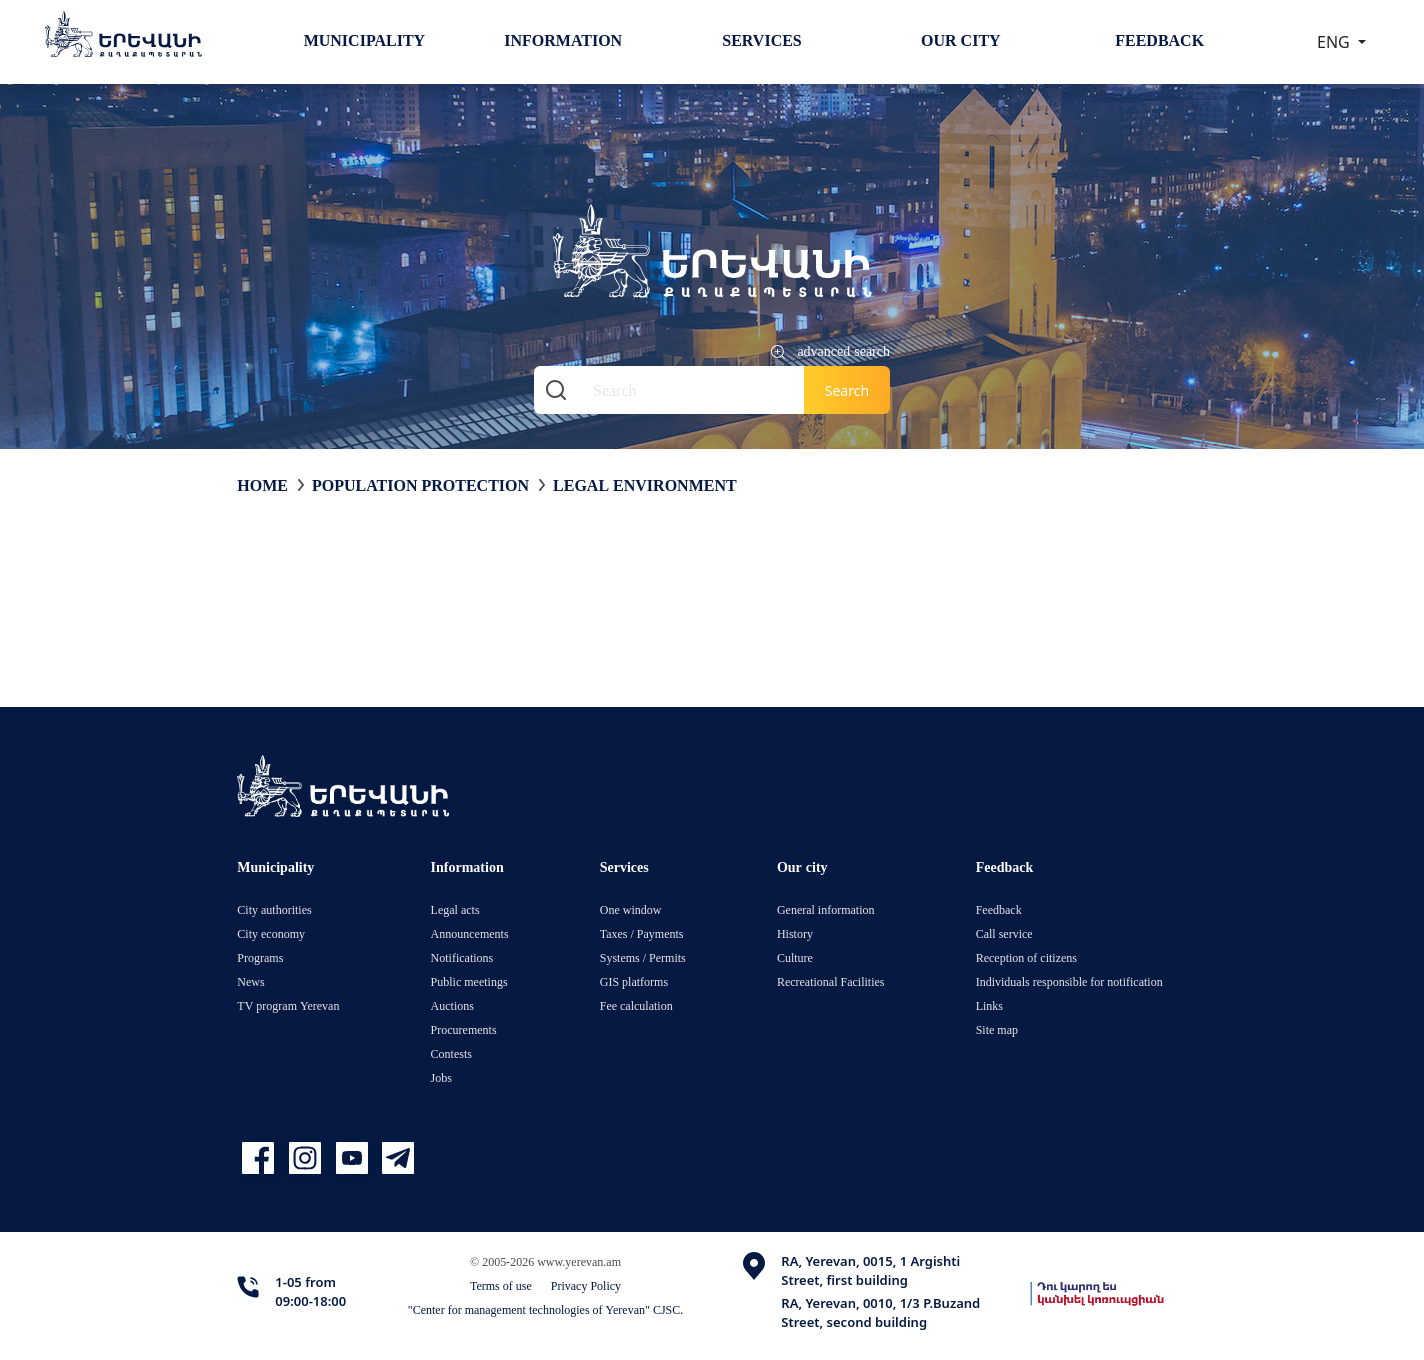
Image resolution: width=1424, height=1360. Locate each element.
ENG (1335, 42)
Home (262, 485)
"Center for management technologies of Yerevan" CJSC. (546, 1309)
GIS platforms (634, 981)
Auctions (452, 1005)
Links (989, 1005)
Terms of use (501, 1285)
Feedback (1159, 40)
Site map (997, 1029)
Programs (260, 957)
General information (826, 909)
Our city (961, 40)
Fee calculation (636, 1005)
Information (563, 40)
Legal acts (455, 909)
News (250, 981)
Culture (795, 957)
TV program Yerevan (288, 1005)
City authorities (274, 909)
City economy (271, 933)
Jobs (441, 1077)
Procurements (464, 1029)
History (795, 933)
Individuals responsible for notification (1069, 981)
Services (761, 40)
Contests (451, 1053)
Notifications (462, 957)
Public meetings (469, 981)
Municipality (364, 40)
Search (847, 390)
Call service (1004, 933)
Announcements (470, 933)
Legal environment (645, 485)
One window (631, 909)
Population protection (420, 485)
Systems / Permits (643, 957)
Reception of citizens (1026, 957)
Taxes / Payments (642, 933)
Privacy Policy (586, 1285)
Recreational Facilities (831, 981)
